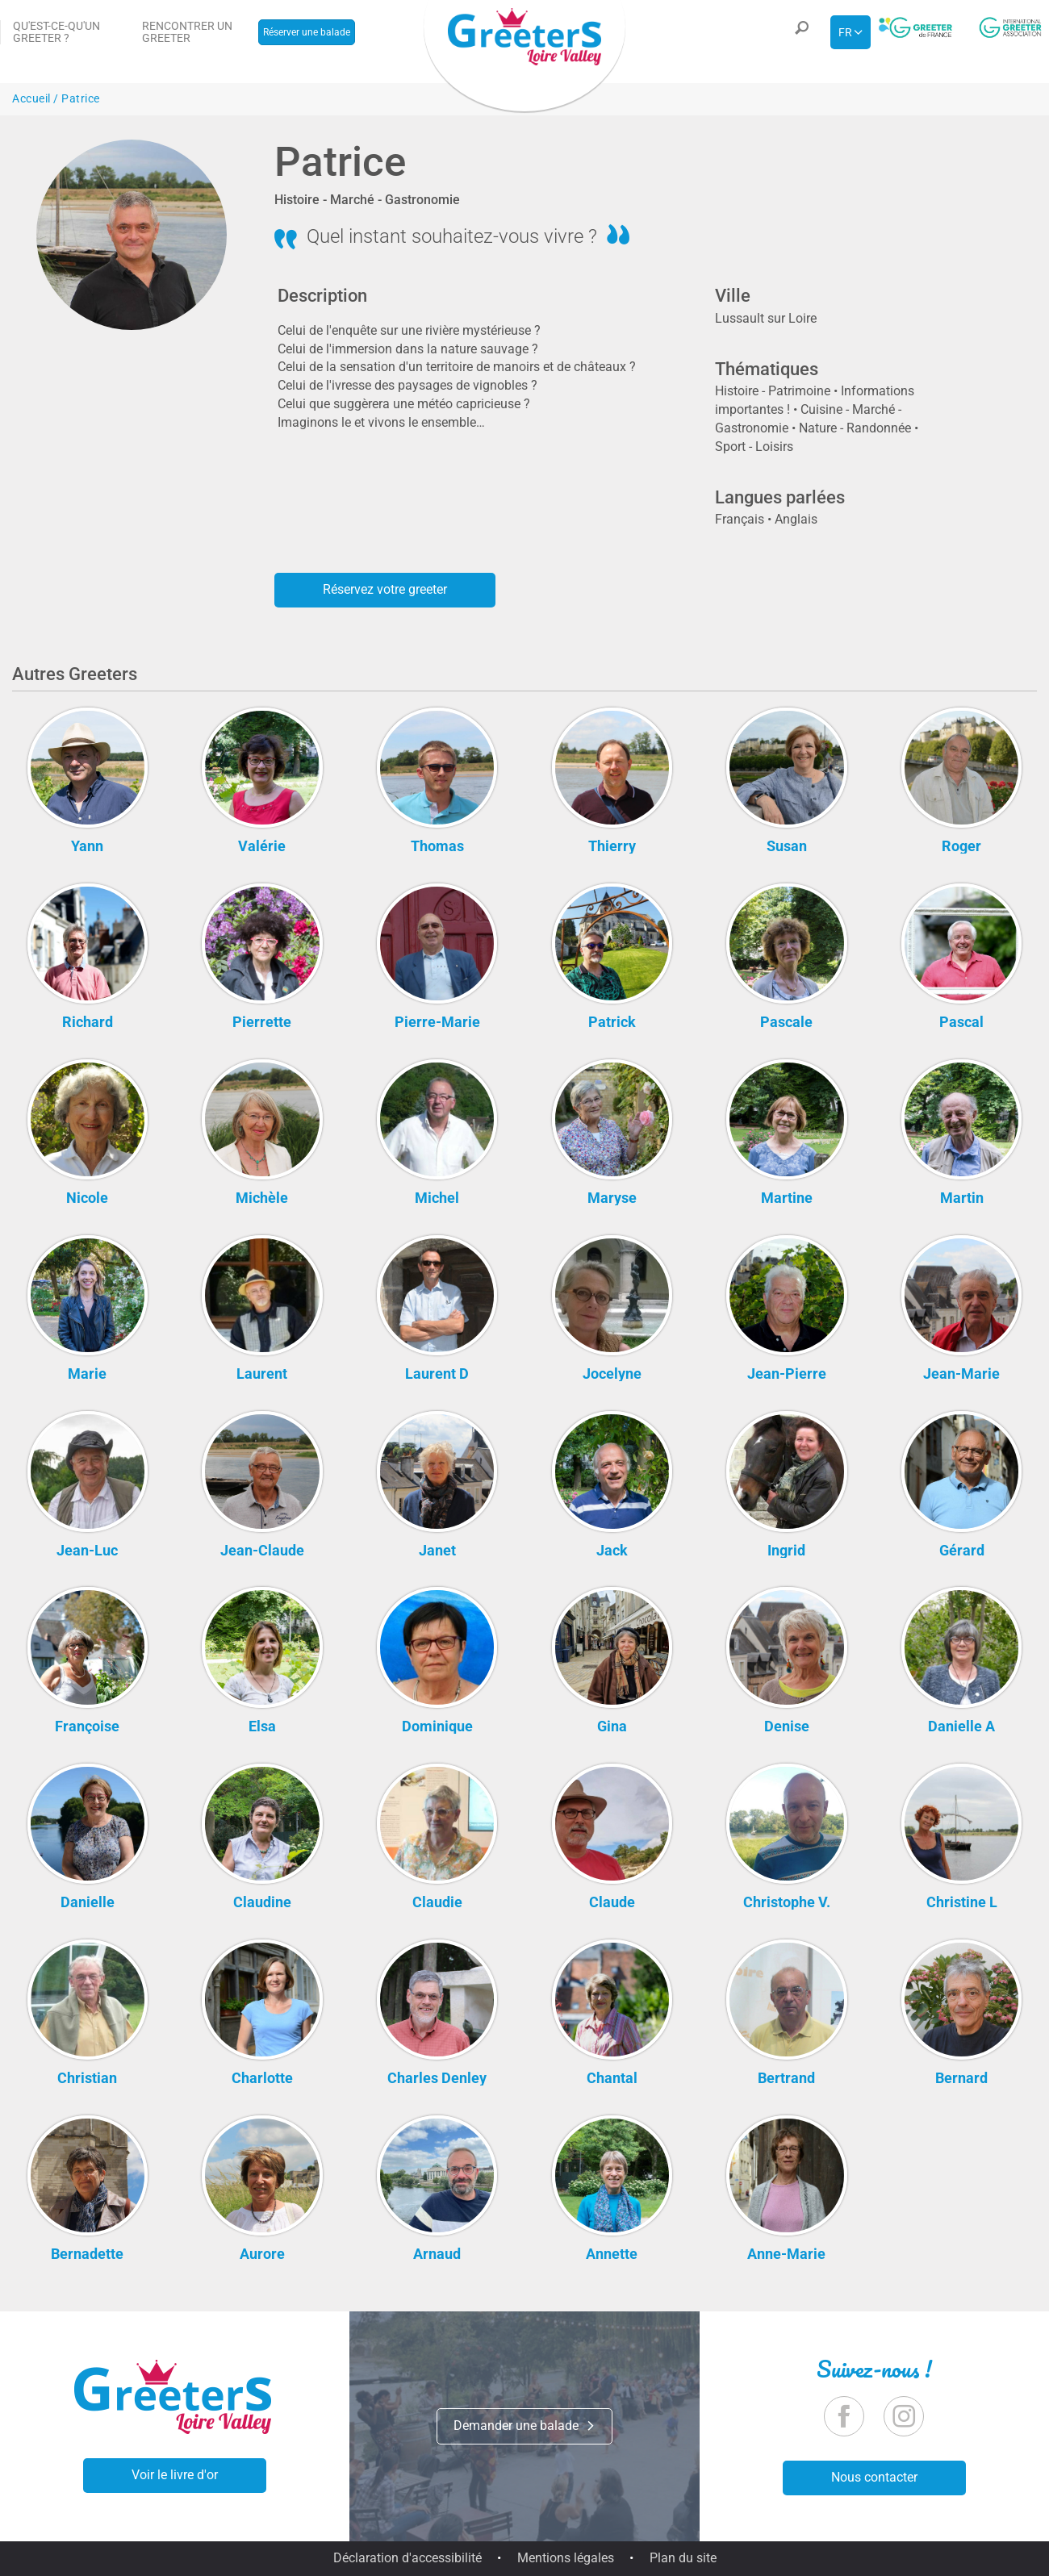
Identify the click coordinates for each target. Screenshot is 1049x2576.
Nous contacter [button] (874, 2477)
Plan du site (683, 2558)
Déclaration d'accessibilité (407, 2558)
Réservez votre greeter (385, 589)
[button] (799, 32)
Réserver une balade (306, 32)
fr (845, 32)
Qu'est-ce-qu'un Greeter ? (56, 31)
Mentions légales (565, 2558)
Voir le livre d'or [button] (175, 2474)
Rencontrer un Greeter (187, 31)
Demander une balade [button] (524, 2425)
